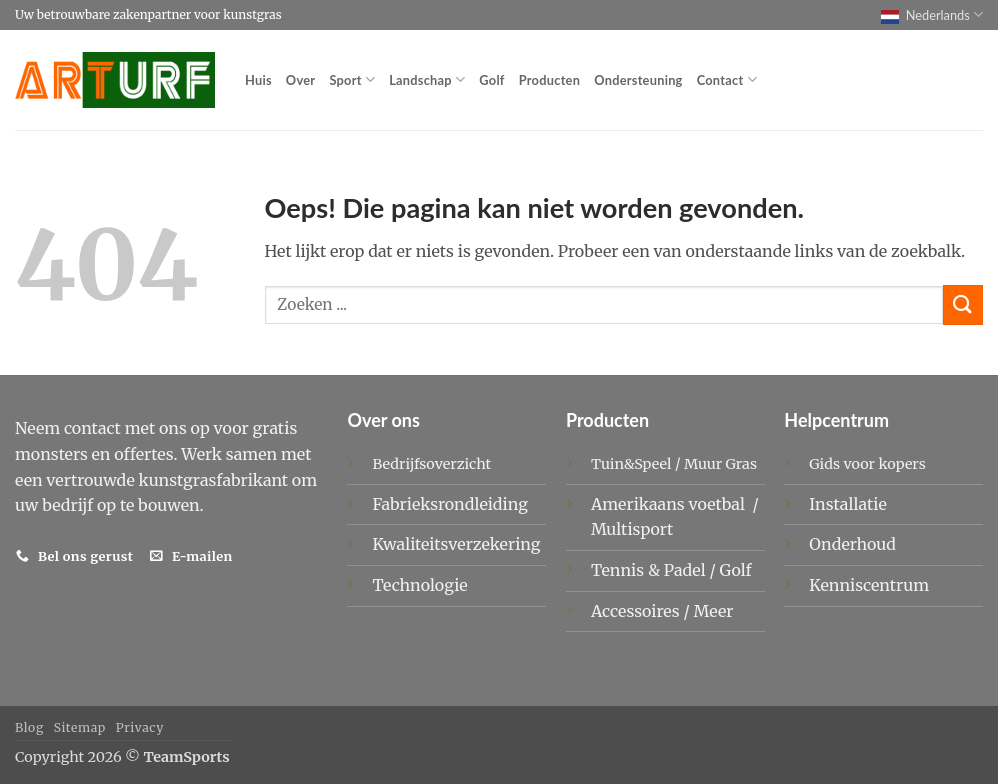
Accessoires (637, 611)
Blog (29, 727)
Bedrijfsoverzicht (431, 464)
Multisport (634, 529)
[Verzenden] (963, 304)
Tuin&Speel (631, 464)
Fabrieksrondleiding (449, 504)
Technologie (419, 585)
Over (301, 80)
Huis (258, 80)
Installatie (847, 504)
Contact (727, 79)
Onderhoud (852, 544)
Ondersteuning (638, 80)
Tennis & (627, 570)
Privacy (140, 727)
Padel (687, 570)
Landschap (427, 79)
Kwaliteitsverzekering (456, 544)
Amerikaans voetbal (670, 504)
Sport (352, 79)
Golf (491, 80)
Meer (714, 611)
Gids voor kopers (867, 464)
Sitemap (80, 727)
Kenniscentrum (869, 585)
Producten (549, 80)
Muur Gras (720, 464)
